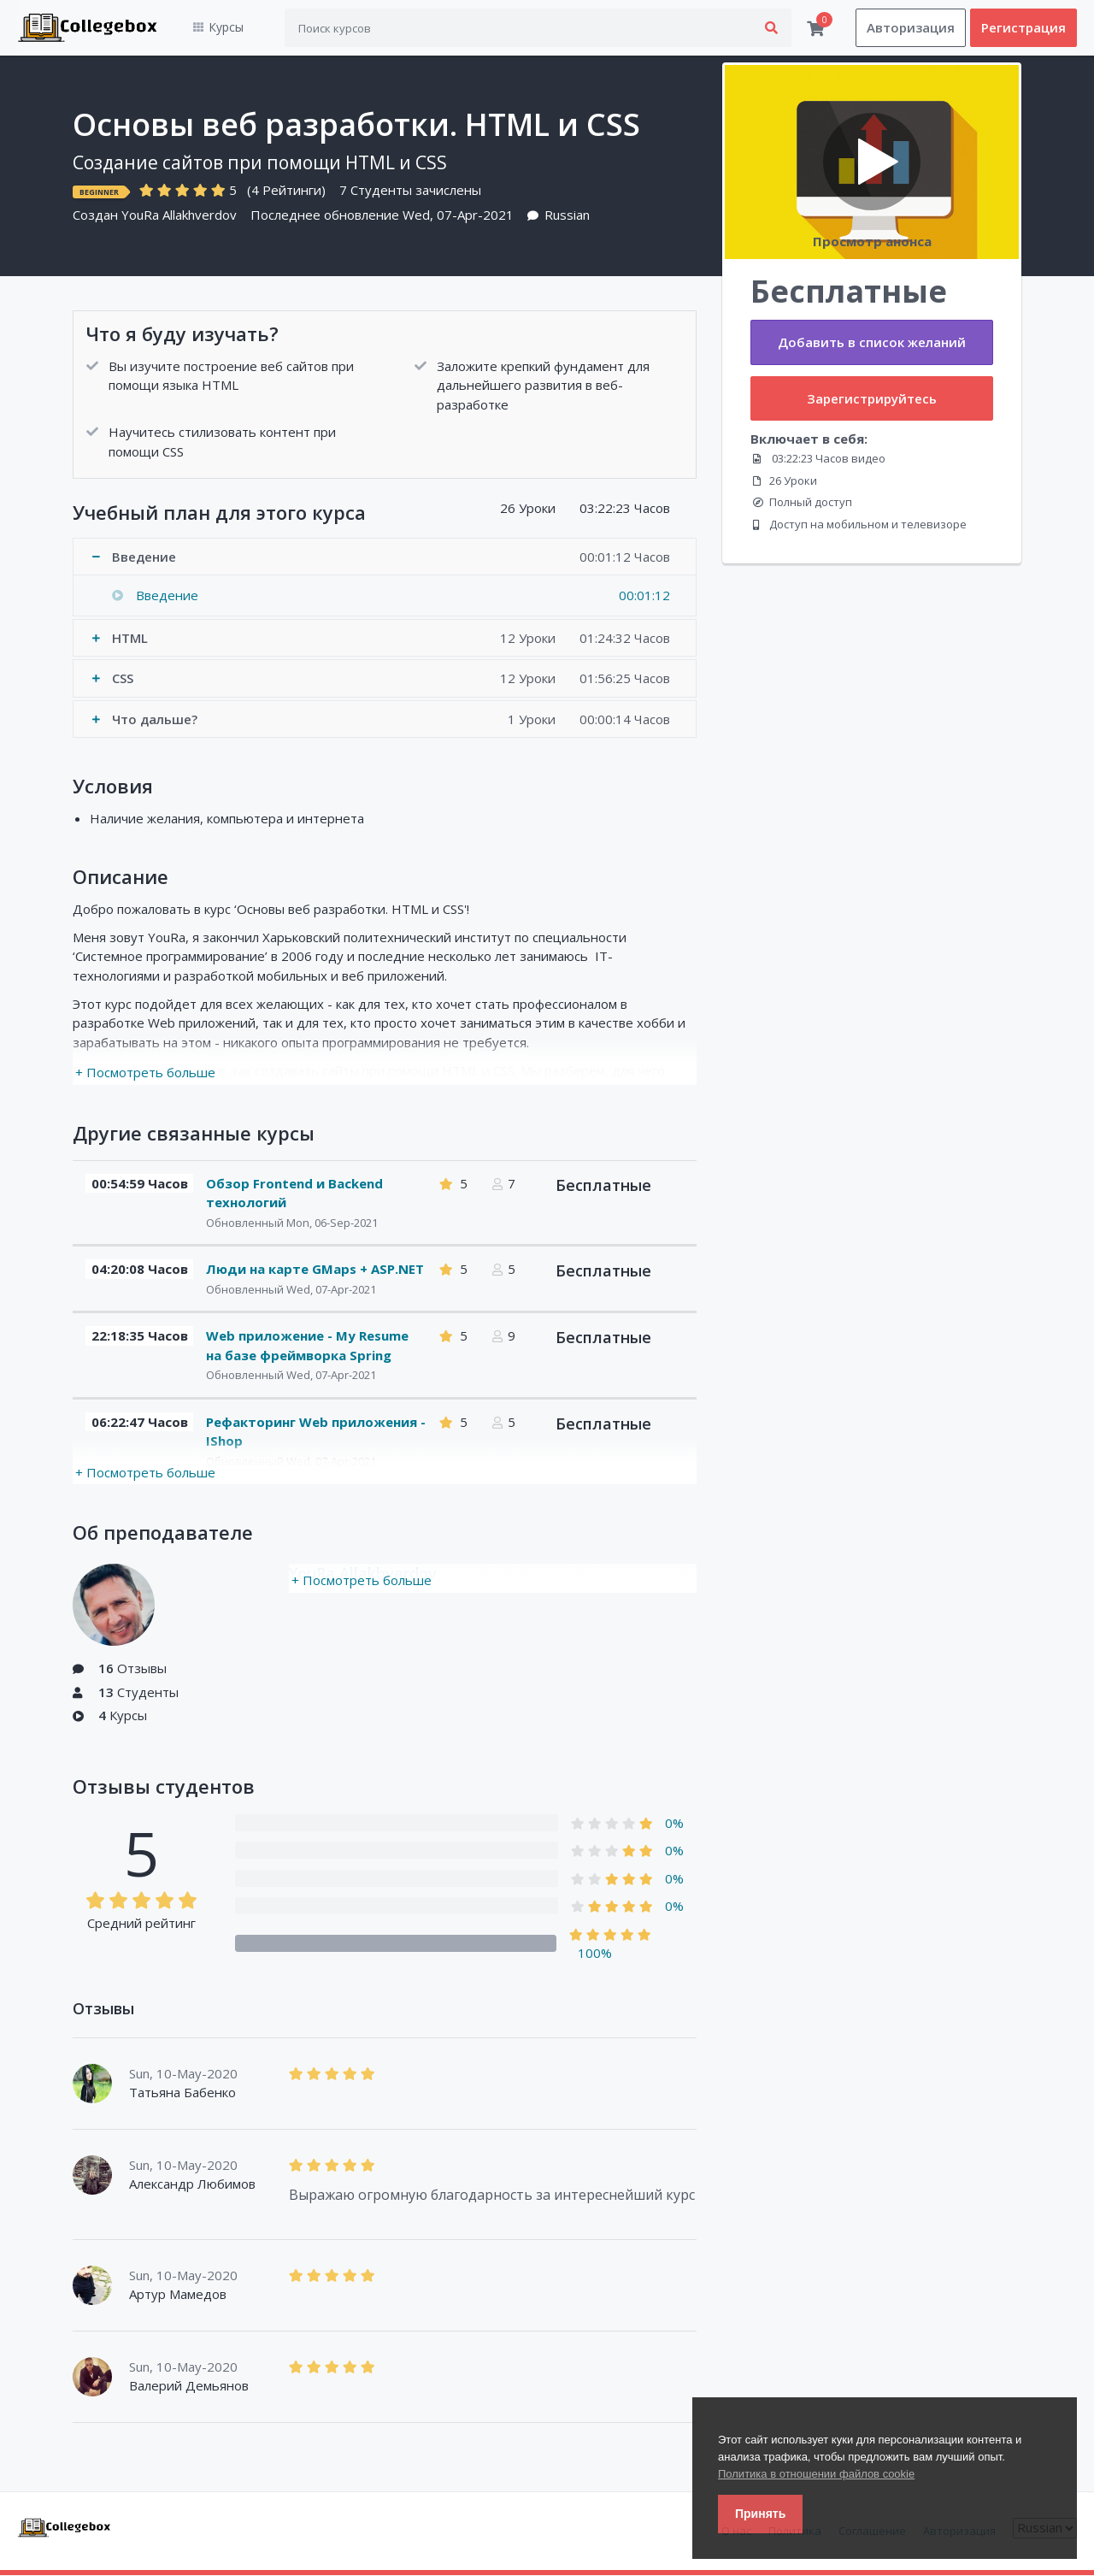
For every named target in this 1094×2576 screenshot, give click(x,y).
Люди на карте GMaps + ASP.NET (315, 1269)
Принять (760, 2513)
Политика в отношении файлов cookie (816, 2473)
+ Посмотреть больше (145, 1073)
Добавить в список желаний (872, 342)
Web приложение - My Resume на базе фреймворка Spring (307, 1346)
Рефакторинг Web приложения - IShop (316, 1431)
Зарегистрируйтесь (872, 398)
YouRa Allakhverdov (179, 215)
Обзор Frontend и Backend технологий (294, 1193)
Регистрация (1023, 28)
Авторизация (911, 28)
